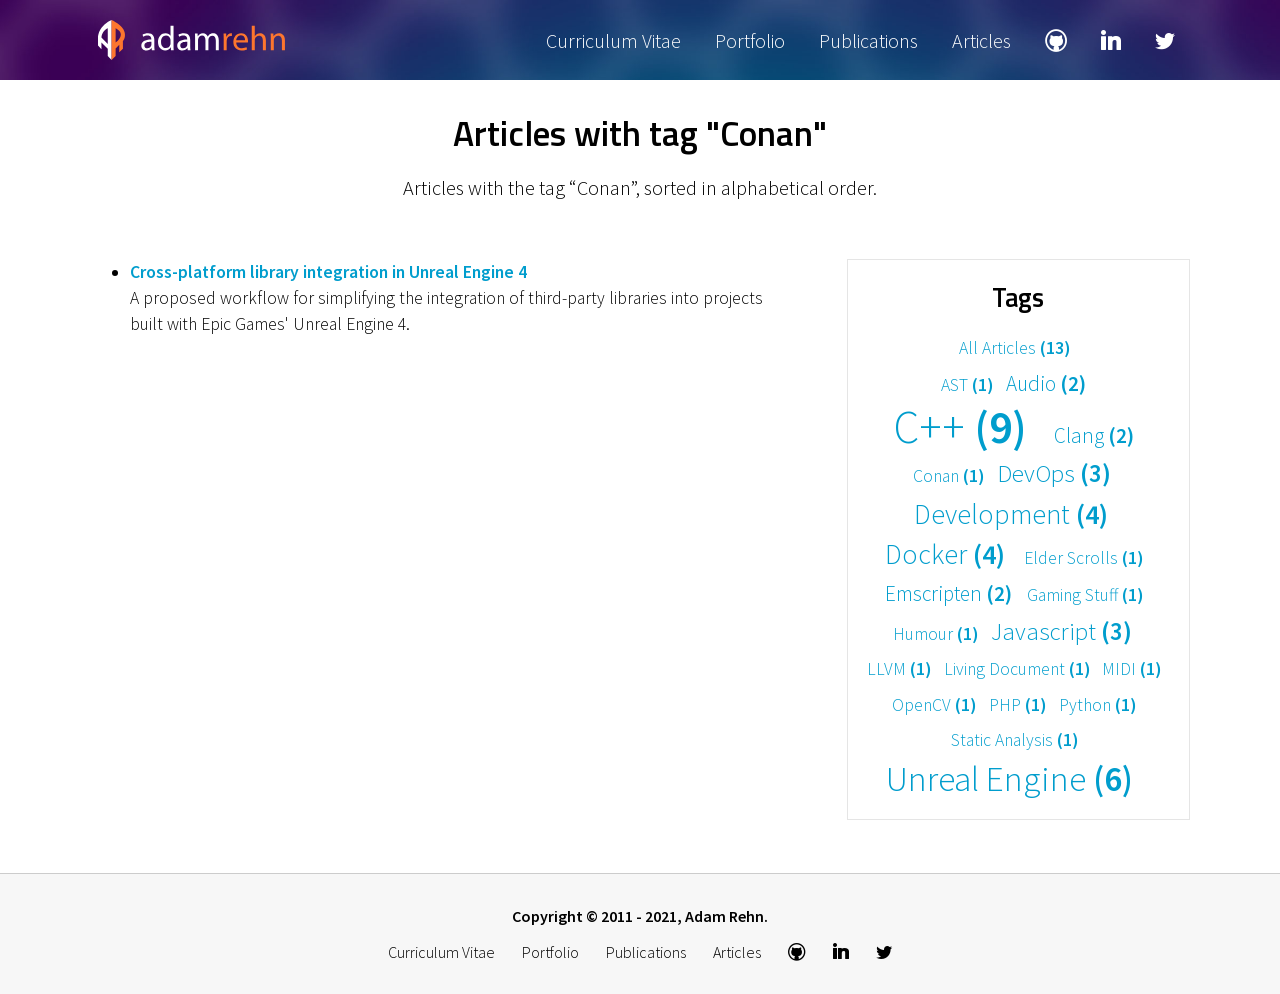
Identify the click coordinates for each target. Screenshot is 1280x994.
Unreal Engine (1009, 780)
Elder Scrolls (1083, 558)
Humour (935, 634)
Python (1097, 705)
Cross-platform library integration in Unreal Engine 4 (328, 272)
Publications (868, 40)
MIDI (1131, 669)
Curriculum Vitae (613, 40)
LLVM (899, 669)
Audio (1046, 383)
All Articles (1014, 348)
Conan (948, 476)
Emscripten (948, 593)
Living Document (1017, 669)
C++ (960, 427)
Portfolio (750, 40)
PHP (1017, 705)
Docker (945, 554)
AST (967, 385)
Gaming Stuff (1085, 595)
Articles (981, 40)
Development (1011, 514)
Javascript (1061, 631)
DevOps (1054, 473)
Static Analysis (1014, 740)
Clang (1094, 435)
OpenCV (934, 705)
